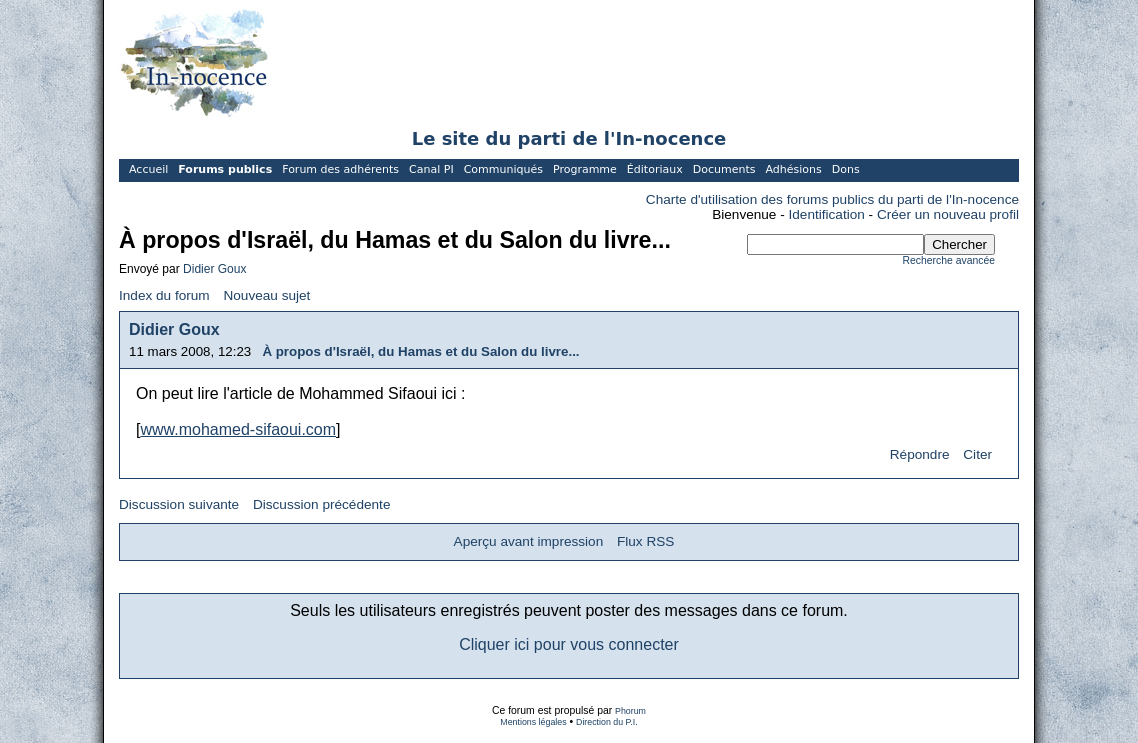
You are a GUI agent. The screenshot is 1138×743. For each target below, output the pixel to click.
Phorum (630, 711)
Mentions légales (533, 722)
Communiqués (503, 169)
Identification (827, 214)
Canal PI (431, 169)
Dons (846, 169)
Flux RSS (645, 541)
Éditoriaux (655, 169)
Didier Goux (214, 269)
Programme (585, 169)
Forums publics (225, 169)
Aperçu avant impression (529, 541)
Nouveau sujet (266, 295)
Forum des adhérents (340, 169)
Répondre (920, 454)
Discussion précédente (322, 504)
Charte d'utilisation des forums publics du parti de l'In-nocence (832, 199)
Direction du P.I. (607, 722)
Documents (724, 169)
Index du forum (164, 295)
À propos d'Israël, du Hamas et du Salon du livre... (420, 351)
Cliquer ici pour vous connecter (569, 644)
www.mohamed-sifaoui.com (238, 429)
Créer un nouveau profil (948, 214)
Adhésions (793, 169)
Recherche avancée (949, 260)
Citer (977, 454)
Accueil (148, 169)
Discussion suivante (179, 504)
